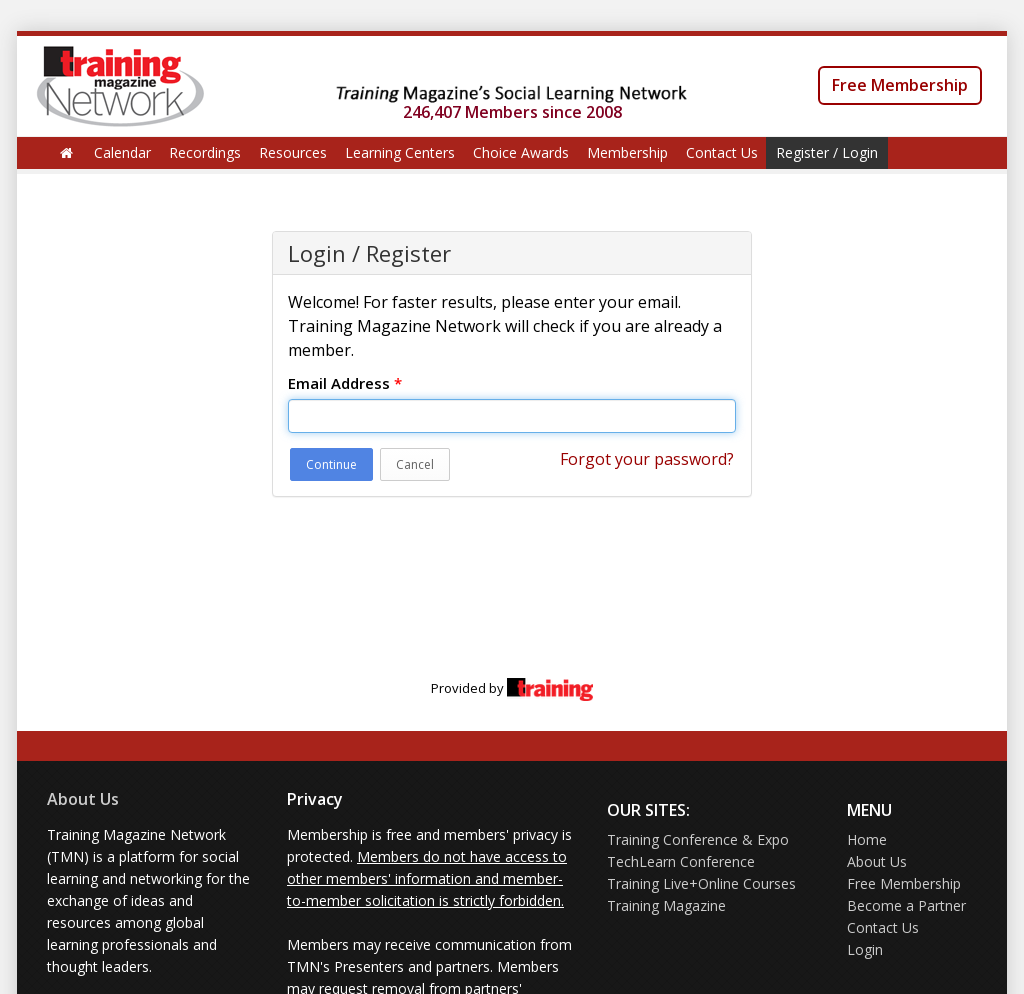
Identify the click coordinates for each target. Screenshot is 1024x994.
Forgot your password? (647, 459)
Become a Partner (906, 905)
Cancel (415, 464)
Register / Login (827, 152)
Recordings (205, 152)
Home (867, 839)
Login (865, 949)
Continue (331, 464)
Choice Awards (521, 152)
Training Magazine (666, 905)
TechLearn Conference (681, 861)
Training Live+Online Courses (701, 883)
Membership (627, 152)
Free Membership (900, 85)
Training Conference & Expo (698, 839)
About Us (83, 799)
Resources (293, 152)
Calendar (122, 152)
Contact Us (722, 152)
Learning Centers (400, 152)
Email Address (345, 383)
